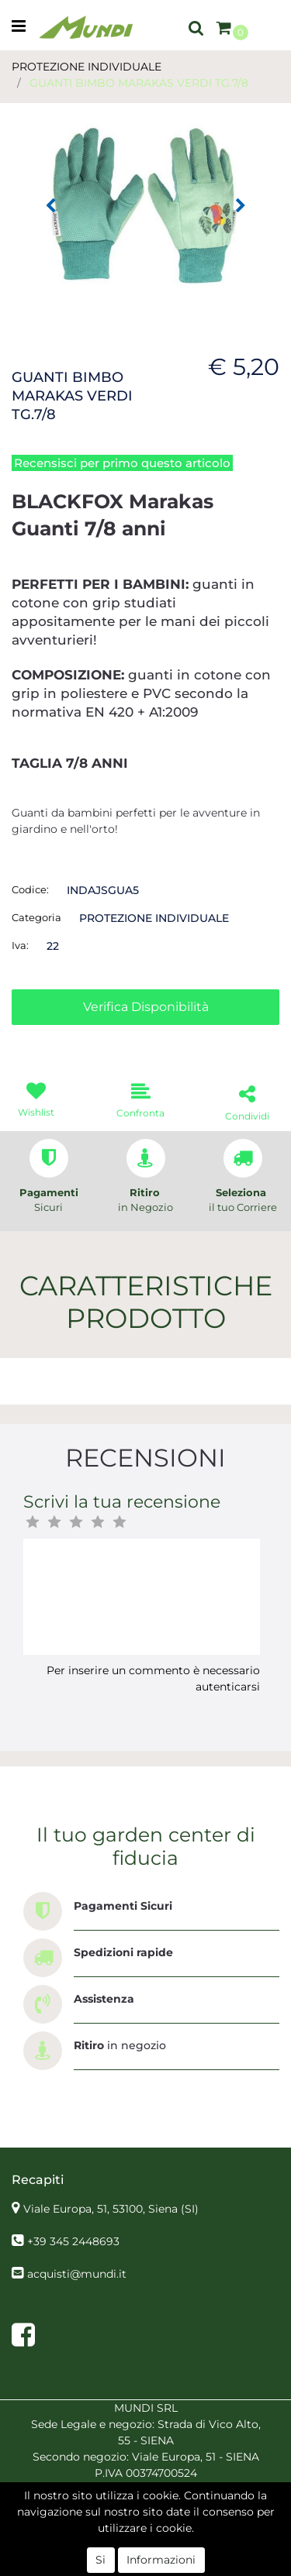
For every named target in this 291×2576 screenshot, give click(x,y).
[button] (196, 27)
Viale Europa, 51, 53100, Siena (111, 2209)
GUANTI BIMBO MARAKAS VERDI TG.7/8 (138, 83)
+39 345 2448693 (73, 2241)
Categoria (36, 917)
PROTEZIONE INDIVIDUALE (86, 67)
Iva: (20, 945)
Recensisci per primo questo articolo (122, 463)
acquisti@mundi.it (76, 2274)
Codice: (30, 889)
